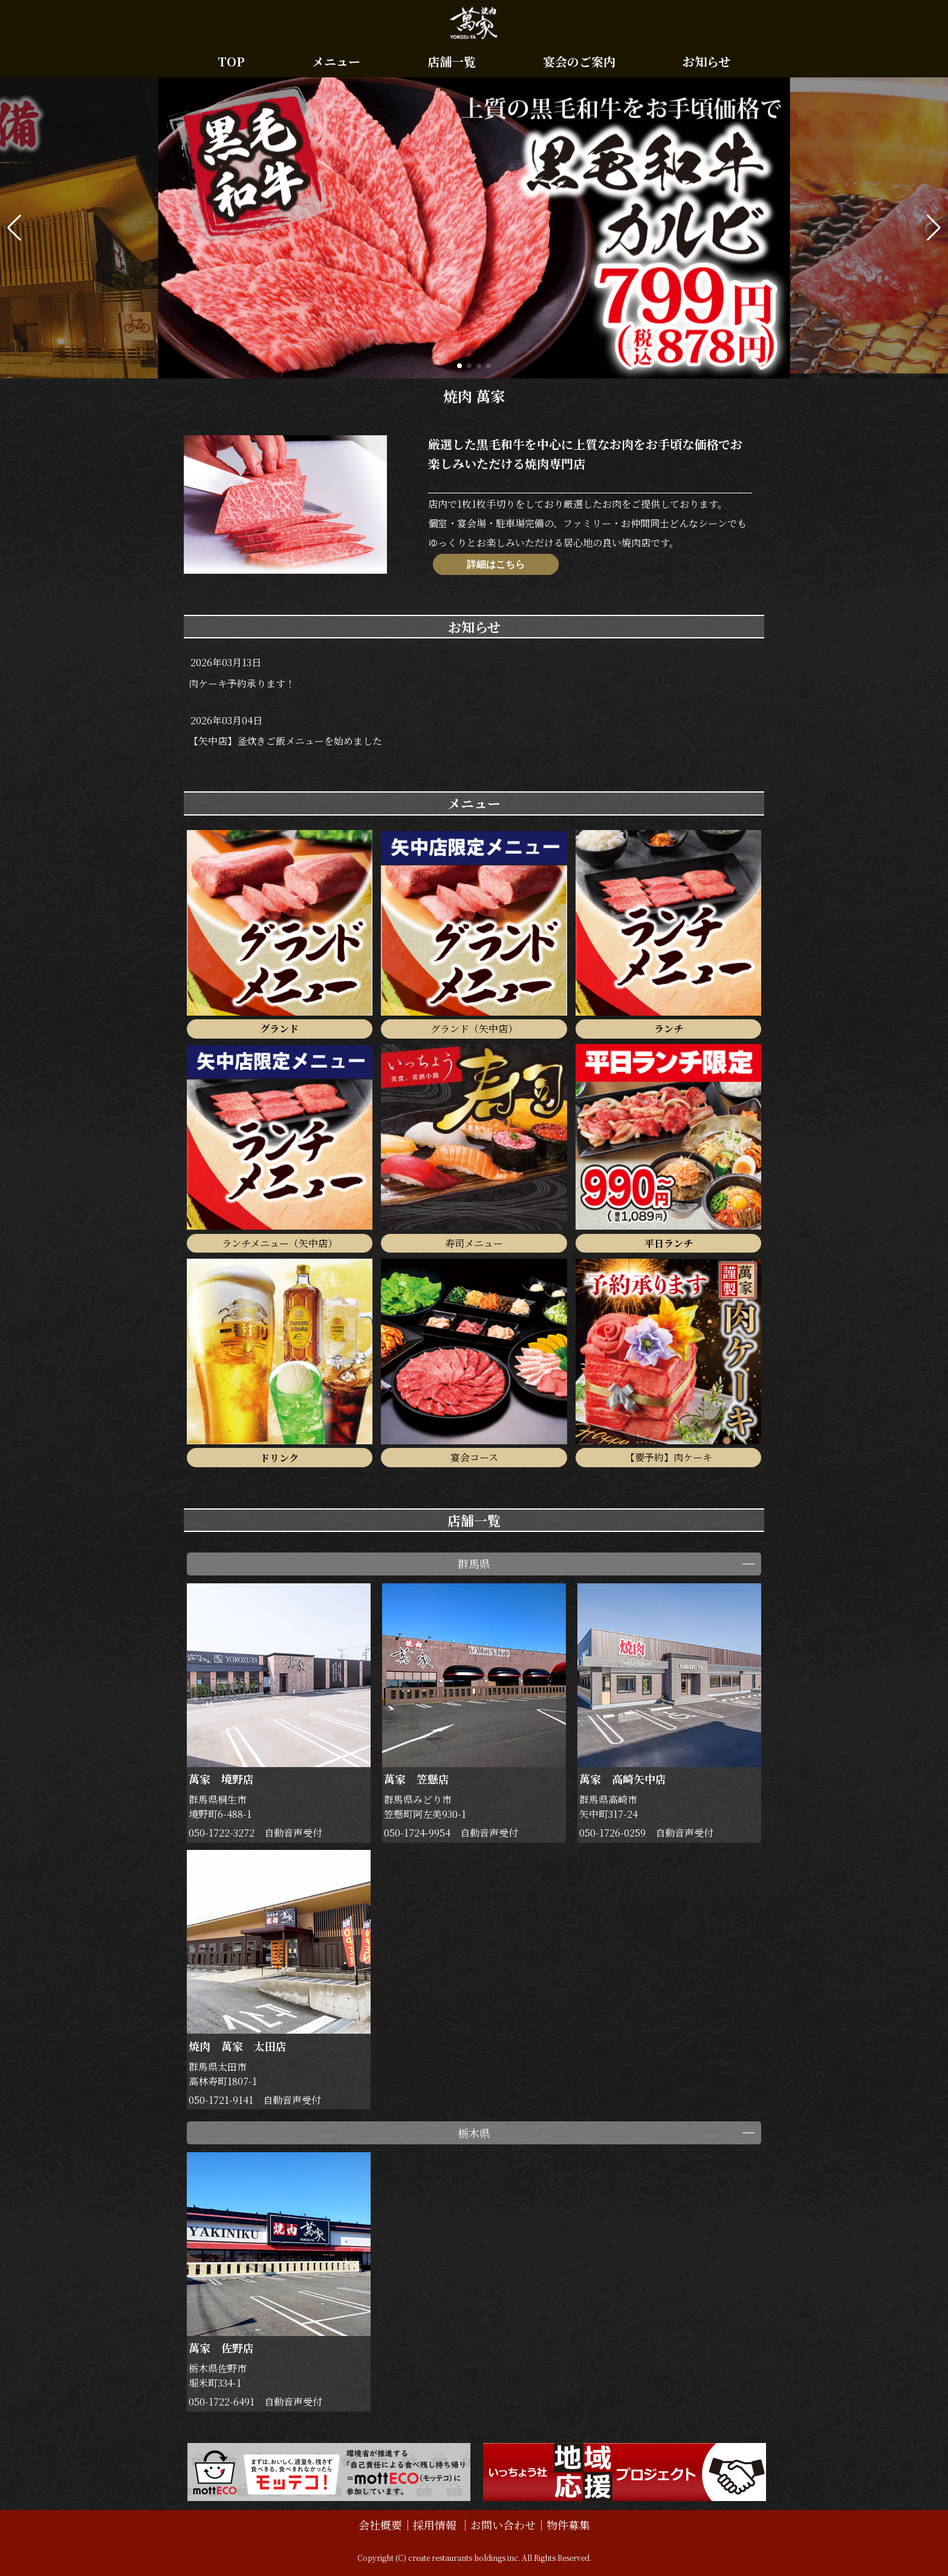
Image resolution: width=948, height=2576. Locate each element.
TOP (231, 61)
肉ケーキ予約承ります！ (242, 683)
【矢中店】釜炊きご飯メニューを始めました (285, 741)
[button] (14, 228)
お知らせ (706, 61)
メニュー (336, 61)
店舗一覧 (451, 61)
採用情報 (436, 2524)
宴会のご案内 (579, 61)
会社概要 (380, 2524)
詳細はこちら (496, 564)
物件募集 (568, 2524)
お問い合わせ (503, 2524)
